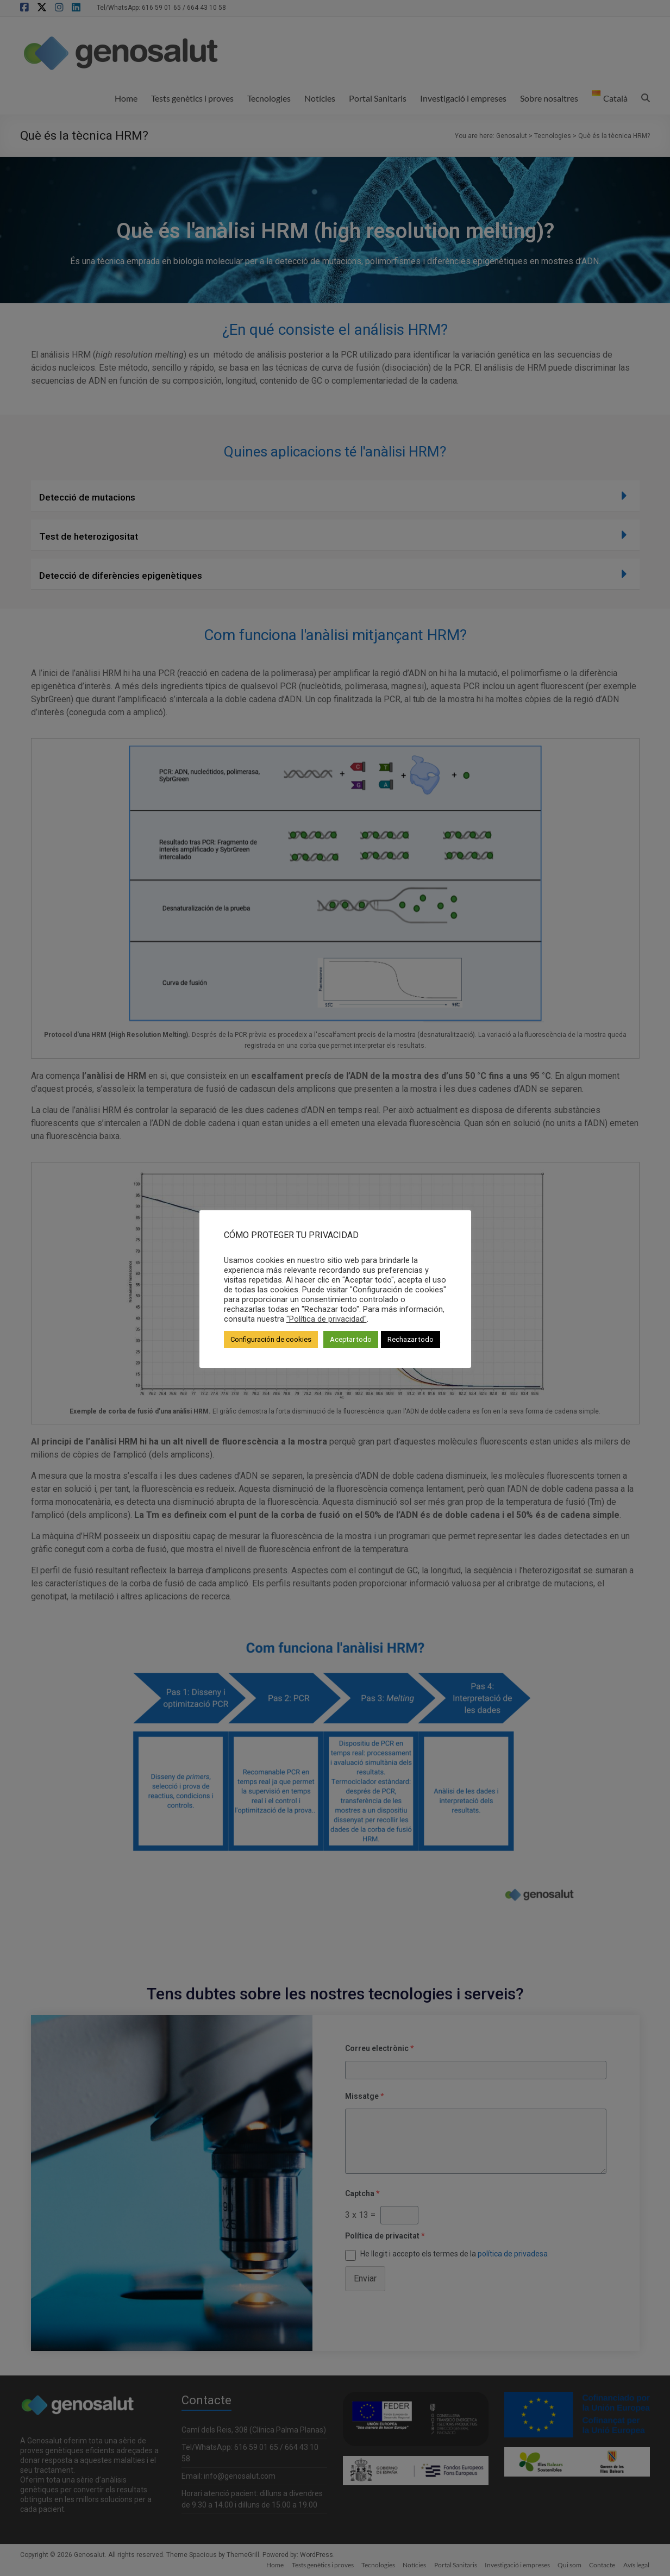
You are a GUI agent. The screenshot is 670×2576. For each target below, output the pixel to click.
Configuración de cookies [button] (270, 1339)
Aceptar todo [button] (351, 1339)
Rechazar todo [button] (410, 1339)
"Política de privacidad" (326, 1319)
